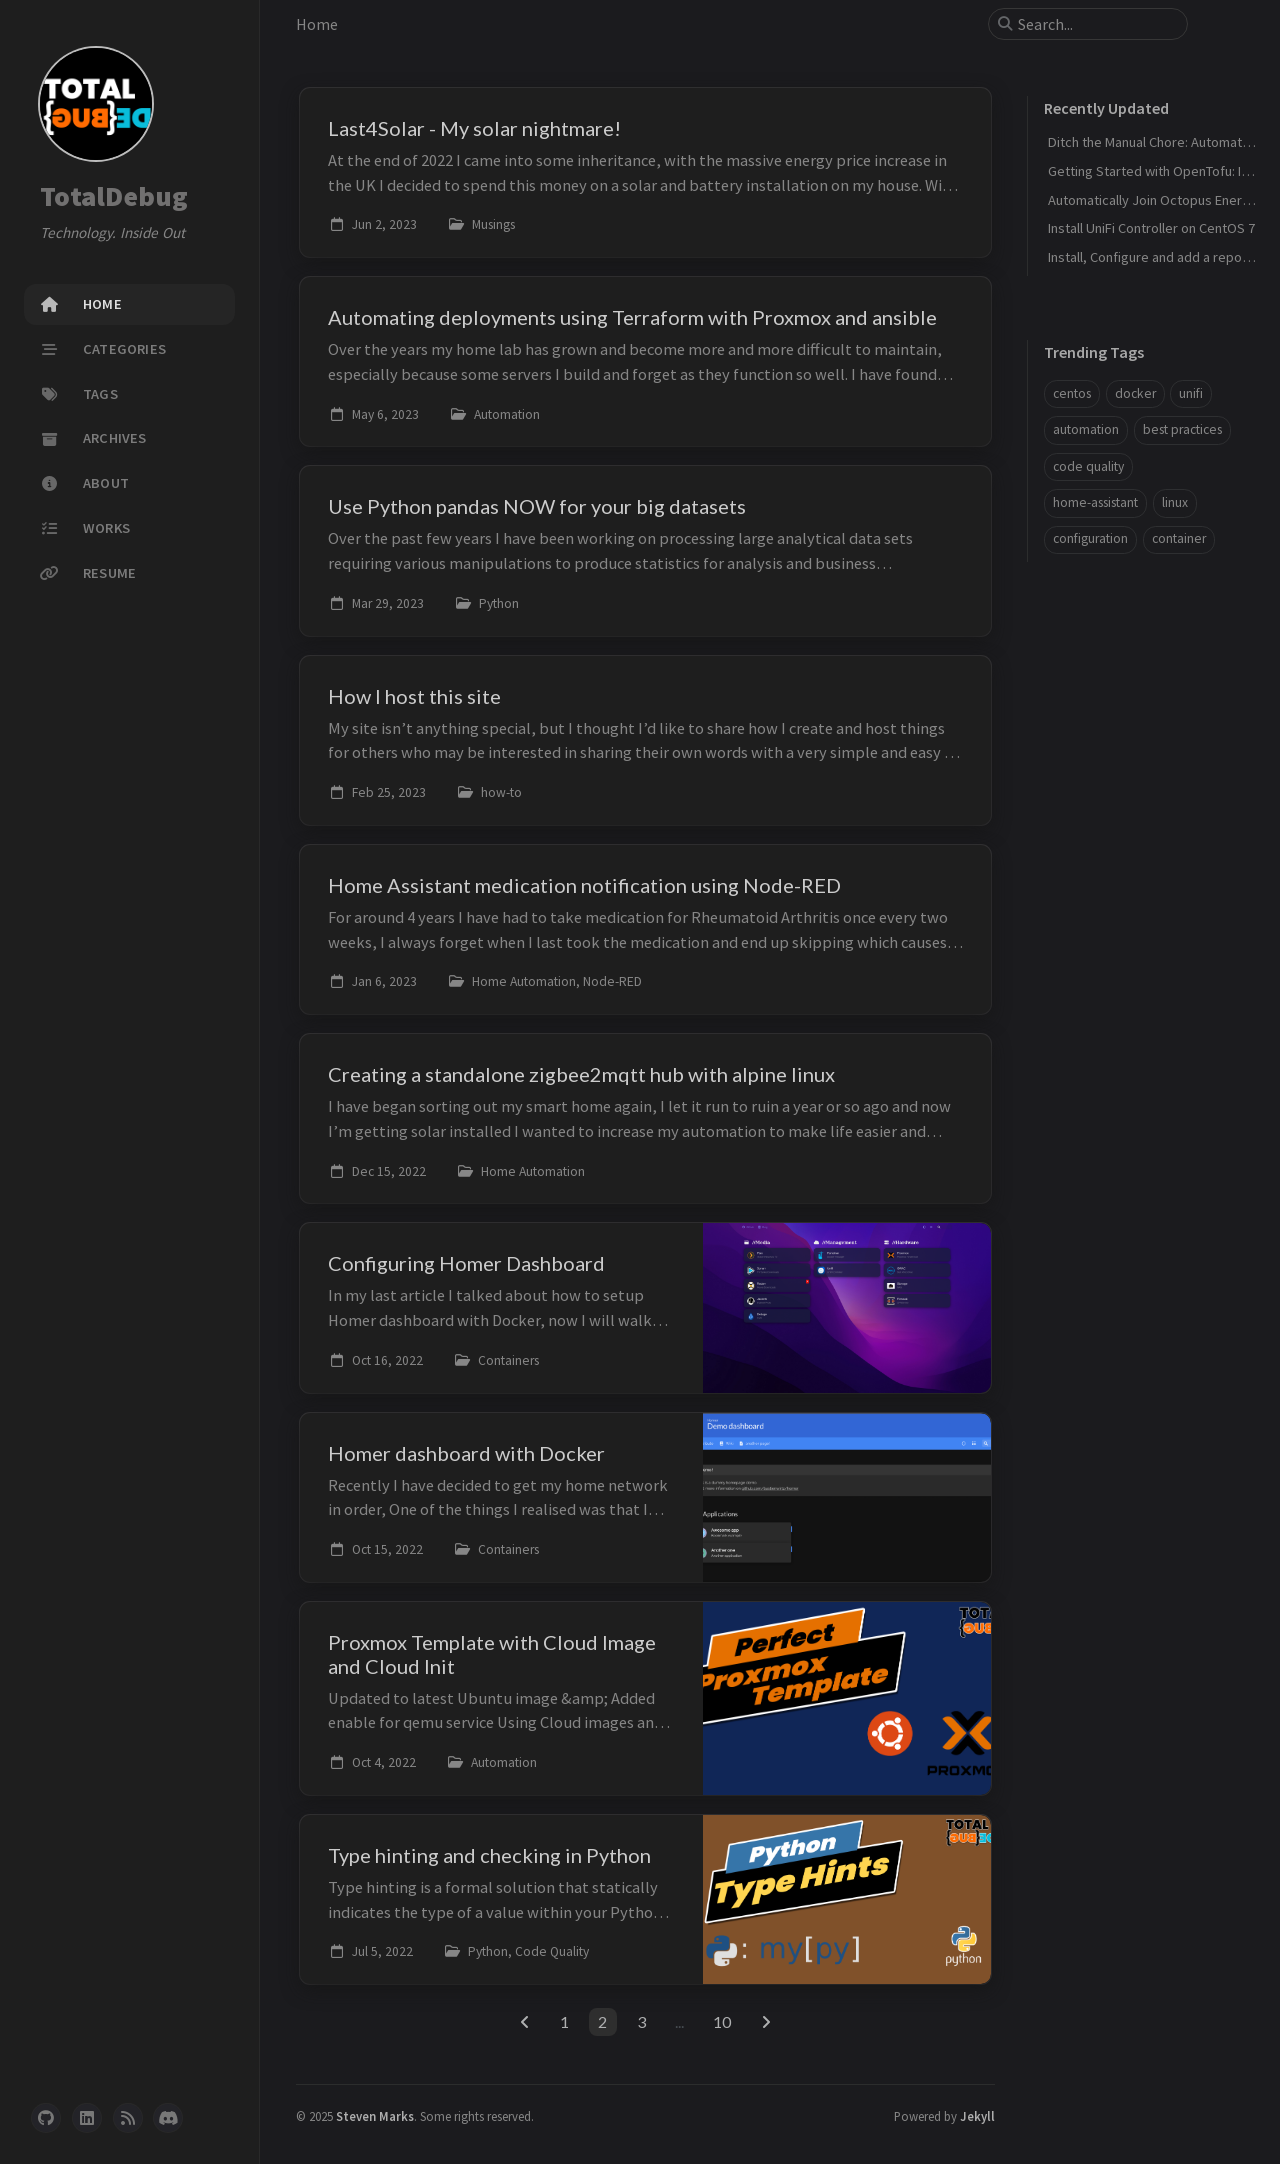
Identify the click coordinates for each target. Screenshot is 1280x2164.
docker (1135, 393)
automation (1086, 429)
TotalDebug (114, 196)
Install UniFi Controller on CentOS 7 (1151, 228)
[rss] (128, 2118)
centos (1072, 393)
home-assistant (1095, 502)
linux (1175, 502)
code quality (1088, 466)
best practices (1182, 429)
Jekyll (977, 2116)
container (1179, 538)
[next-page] (765, 2022)
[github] (46, 2118)
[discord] (168, 2118)
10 (722, 2021)
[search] (1096, 24)
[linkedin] (87, 2118)
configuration (1090, 538)
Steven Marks (375, 2116)
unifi (1191, 393)
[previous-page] (525, 2022)
